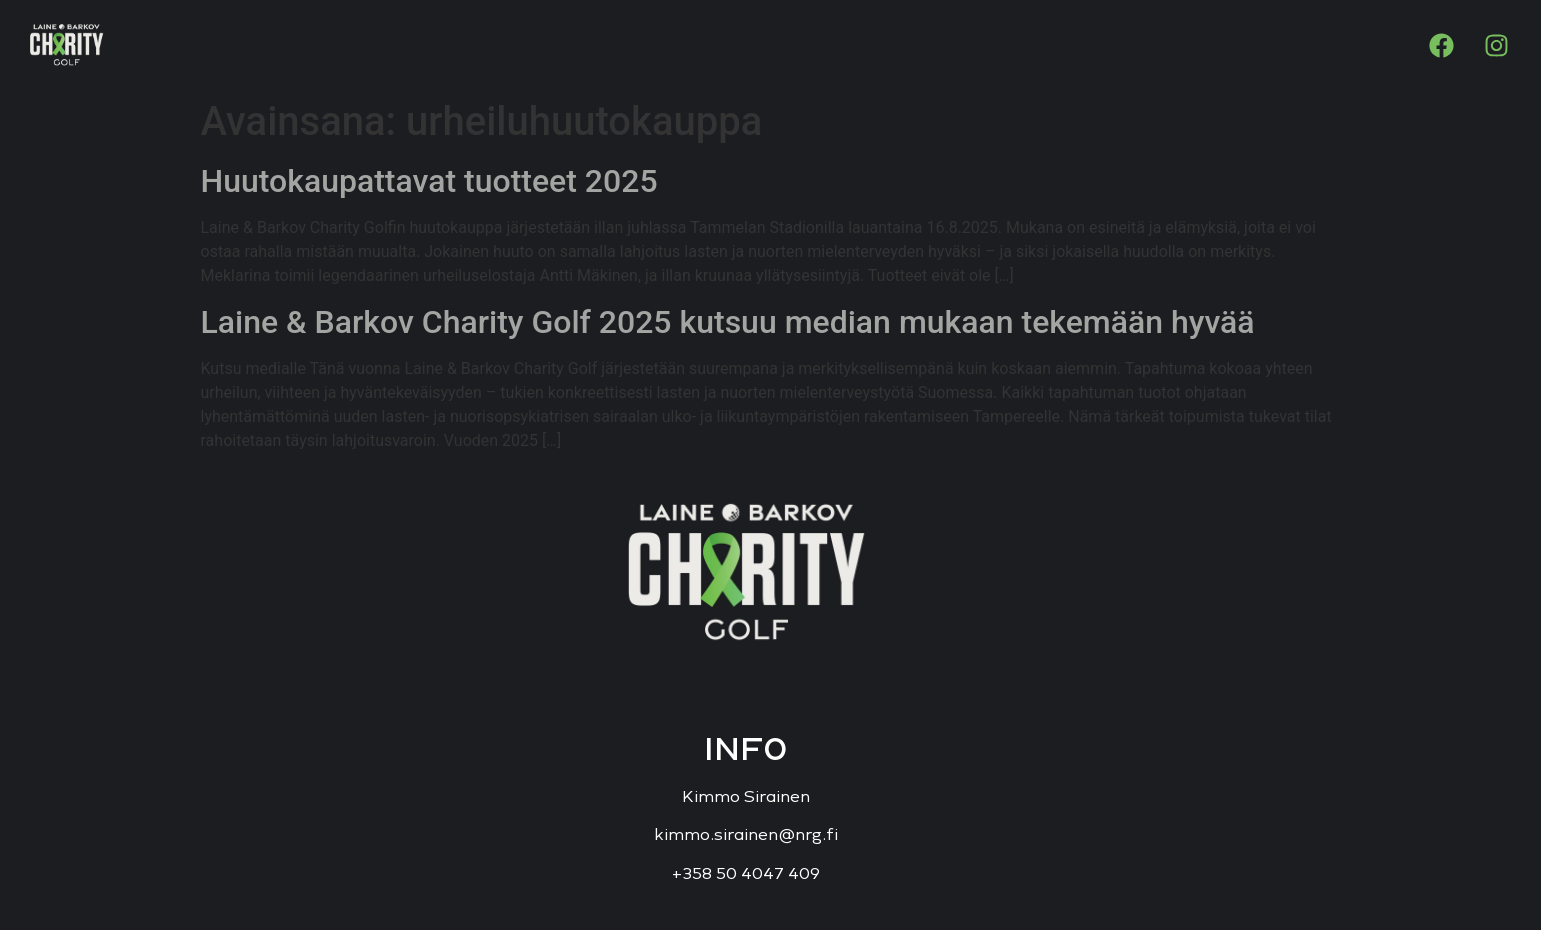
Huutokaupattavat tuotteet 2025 (429, 181)
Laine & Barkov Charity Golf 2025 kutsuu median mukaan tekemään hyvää (728, 322)
